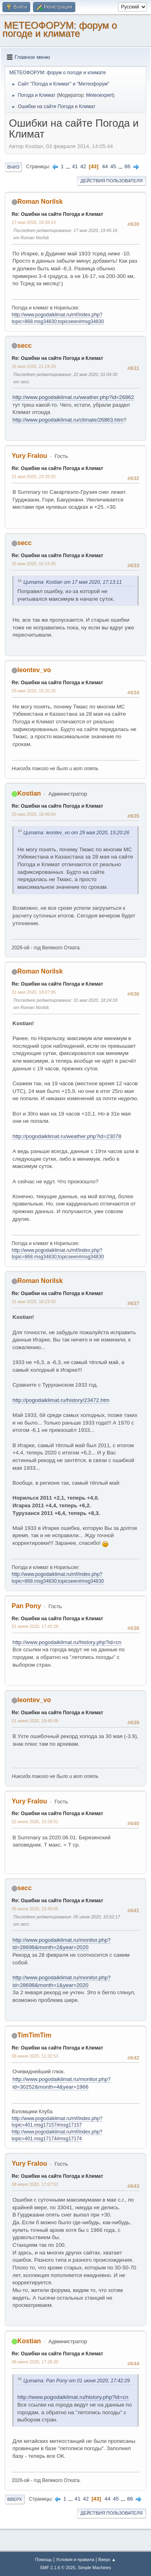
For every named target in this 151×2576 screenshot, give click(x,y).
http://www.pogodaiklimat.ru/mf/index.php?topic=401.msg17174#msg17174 (57, 2135)
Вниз (13, 167)
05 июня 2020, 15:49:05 (35, 1908)
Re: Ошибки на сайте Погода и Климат (57, 214)
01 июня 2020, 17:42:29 (35, 1626)
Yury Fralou (29, 455)
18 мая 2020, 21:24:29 (34, 366)
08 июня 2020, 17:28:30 (35, 2361)
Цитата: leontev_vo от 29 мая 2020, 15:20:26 (76, 833)
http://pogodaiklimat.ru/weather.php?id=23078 (66, 1136)
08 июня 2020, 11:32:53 (35, 2056)
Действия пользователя (112, 180)
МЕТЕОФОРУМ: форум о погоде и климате (59, 29)
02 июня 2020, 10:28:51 (35, 1821)
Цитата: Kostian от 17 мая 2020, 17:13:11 (72, 582)
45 (113, 166)
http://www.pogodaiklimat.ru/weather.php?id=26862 (73, 397)
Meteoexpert (99, 95)
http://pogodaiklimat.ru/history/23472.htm (61, 1400)
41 (75, 166)
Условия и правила (75, 2559)
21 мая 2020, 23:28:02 (34, 476)
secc (24, 345)
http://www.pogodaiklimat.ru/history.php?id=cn (67, 1642)
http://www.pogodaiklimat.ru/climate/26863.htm (68, 420)
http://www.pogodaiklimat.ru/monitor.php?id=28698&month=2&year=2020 (61, 1944)
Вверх (14, 2499)
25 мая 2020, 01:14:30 (34, 563)
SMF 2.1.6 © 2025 (57, 2567)
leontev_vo (34, 669)
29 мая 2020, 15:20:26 (34, 690)
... (69, 166)
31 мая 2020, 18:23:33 (34, 1301)
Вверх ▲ (107, 2559)
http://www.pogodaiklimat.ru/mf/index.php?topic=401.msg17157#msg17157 (57, 2122)
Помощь (43, 2559)
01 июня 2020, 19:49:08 (35, 1720)
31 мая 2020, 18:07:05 (34, 992)
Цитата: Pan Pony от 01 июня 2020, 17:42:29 (76, 2381)
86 (127, 166)
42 (83, 166)
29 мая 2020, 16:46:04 (34, 814)
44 (105, 166)
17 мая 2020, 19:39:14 (34, 222)
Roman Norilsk (40, 201)
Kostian (29, 793)
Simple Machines (94, 2567)
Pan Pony (26, 1605)
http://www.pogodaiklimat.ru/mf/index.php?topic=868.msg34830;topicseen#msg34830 (58, 1253)
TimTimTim (34, 2035)
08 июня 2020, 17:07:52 (35, 2184)
